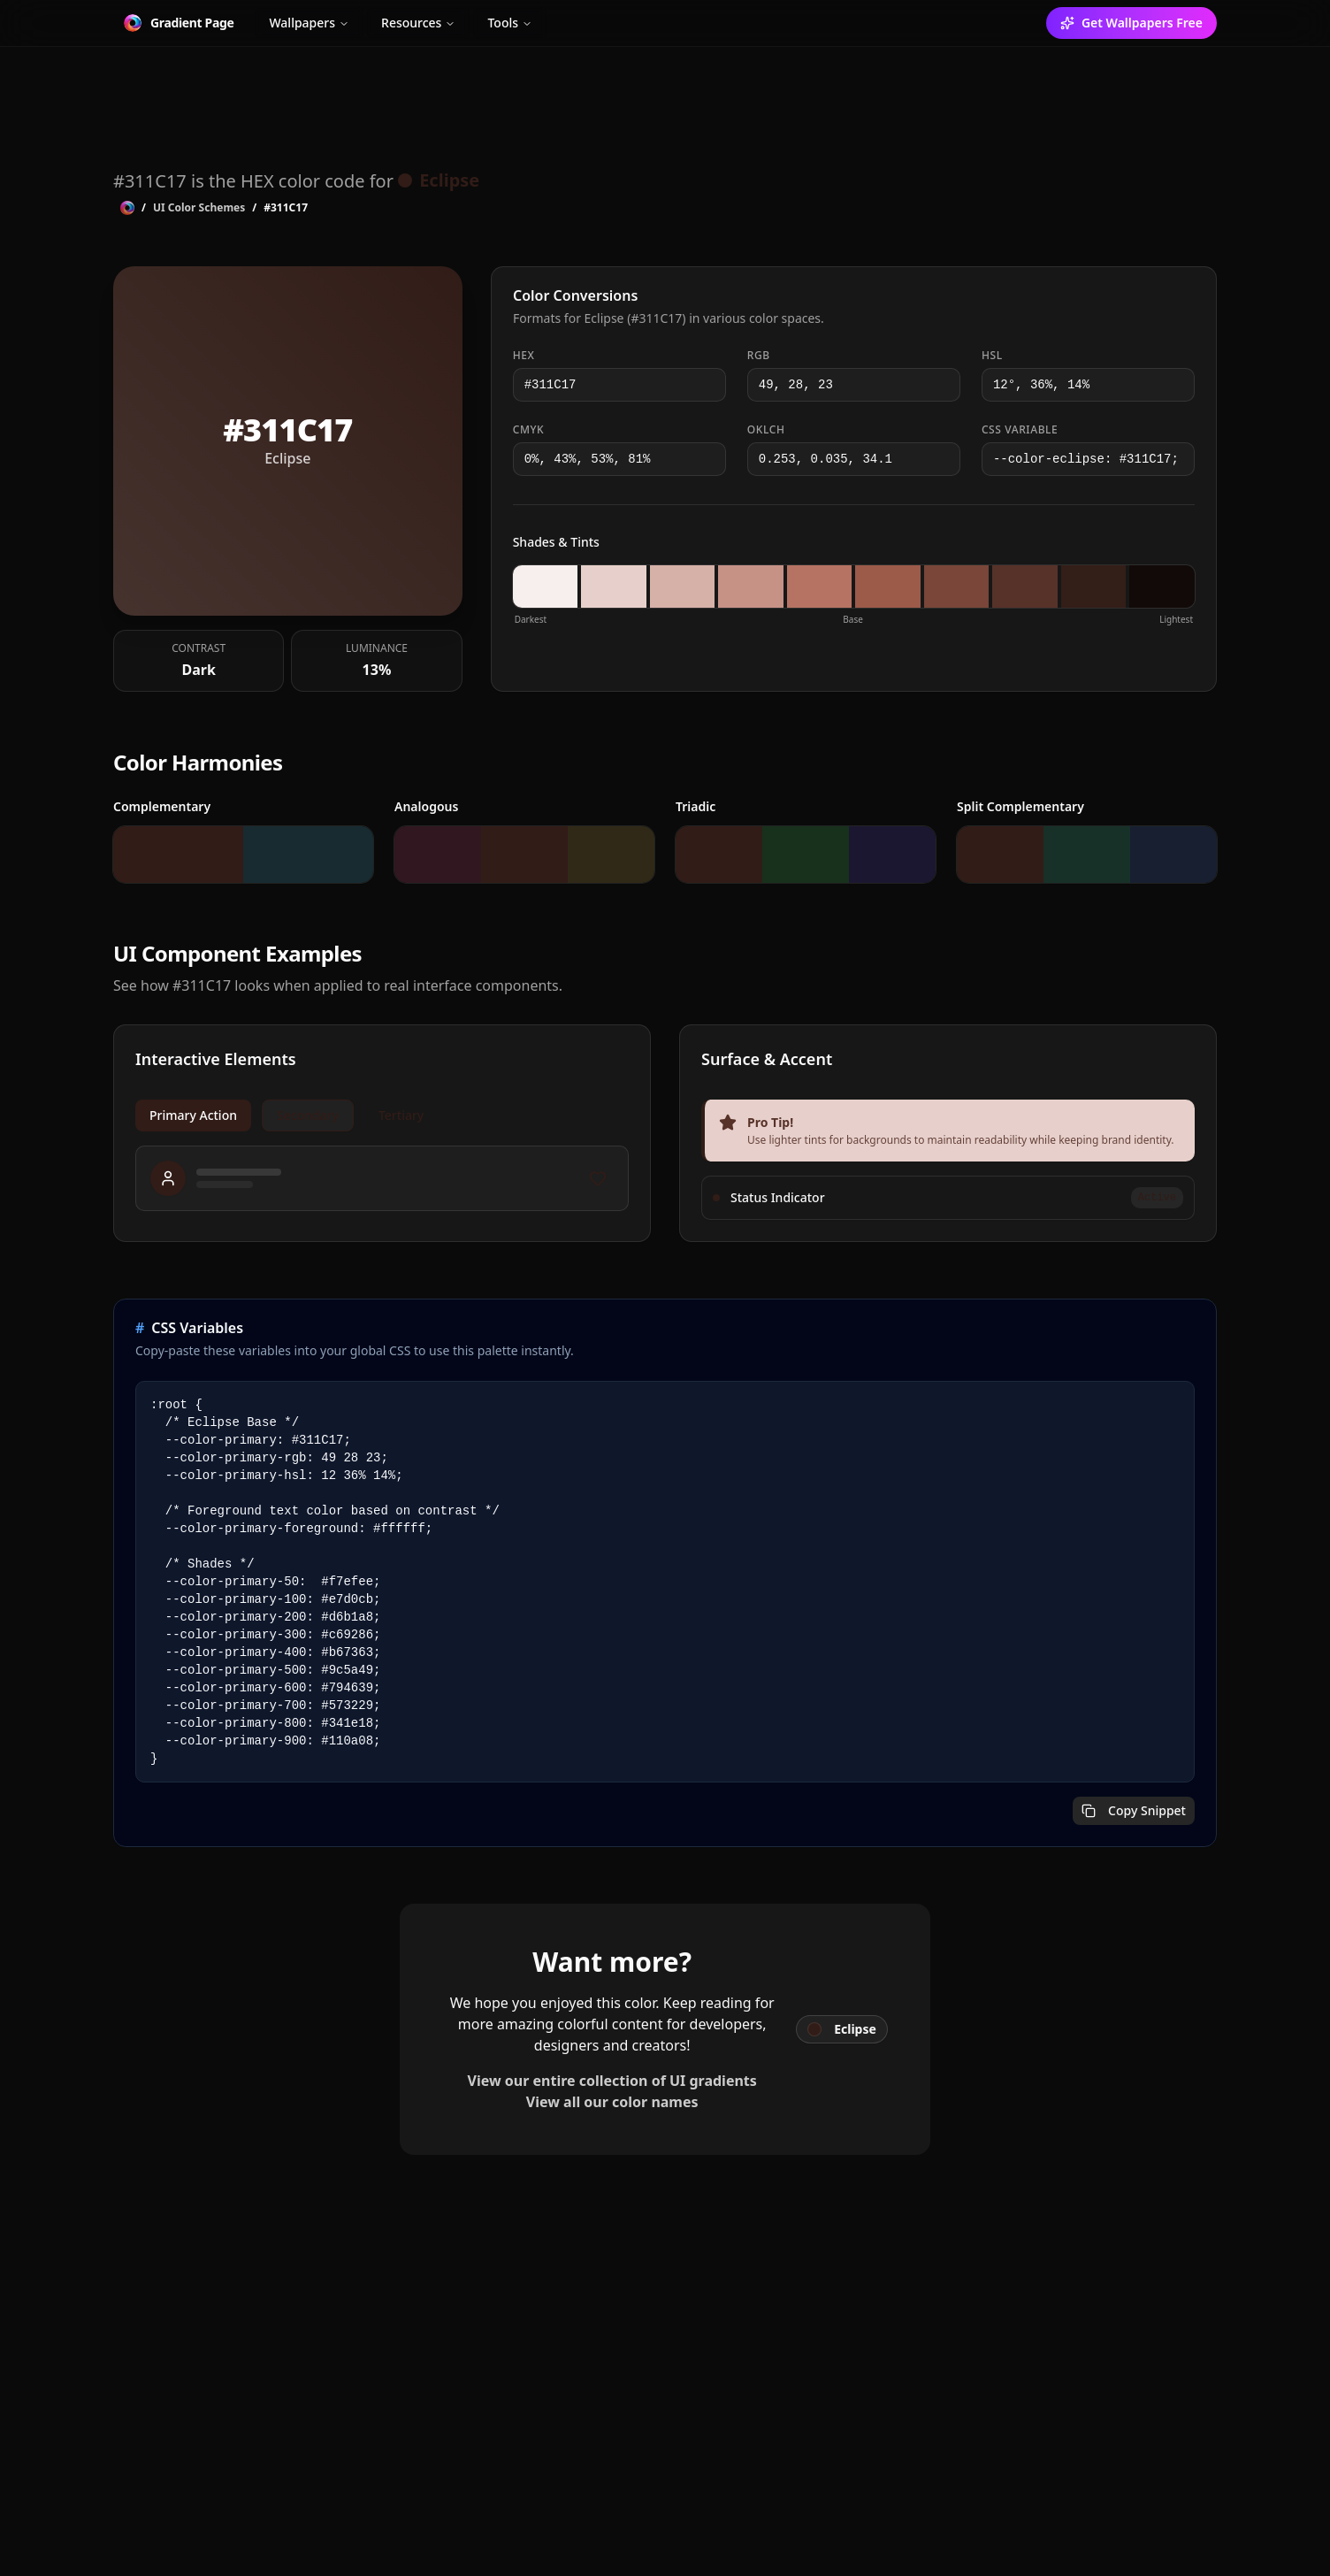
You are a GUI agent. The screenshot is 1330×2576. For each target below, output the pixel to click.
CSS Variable (1020, 432)
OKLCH (766, 432)
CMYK (529, 432)
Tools (509, 22)
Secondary (308, 1116)
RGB (758, 357)
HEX (524, 357)
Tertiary (401, 1116)
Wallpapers (309, 22)
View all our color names (612, 2103)
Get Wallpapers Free (1131, 22)
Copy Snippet (1134, 1812)
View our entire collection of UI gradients (612, 2082)
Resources (418, 22)
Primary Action (193, 1116)
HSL (992, 357)
